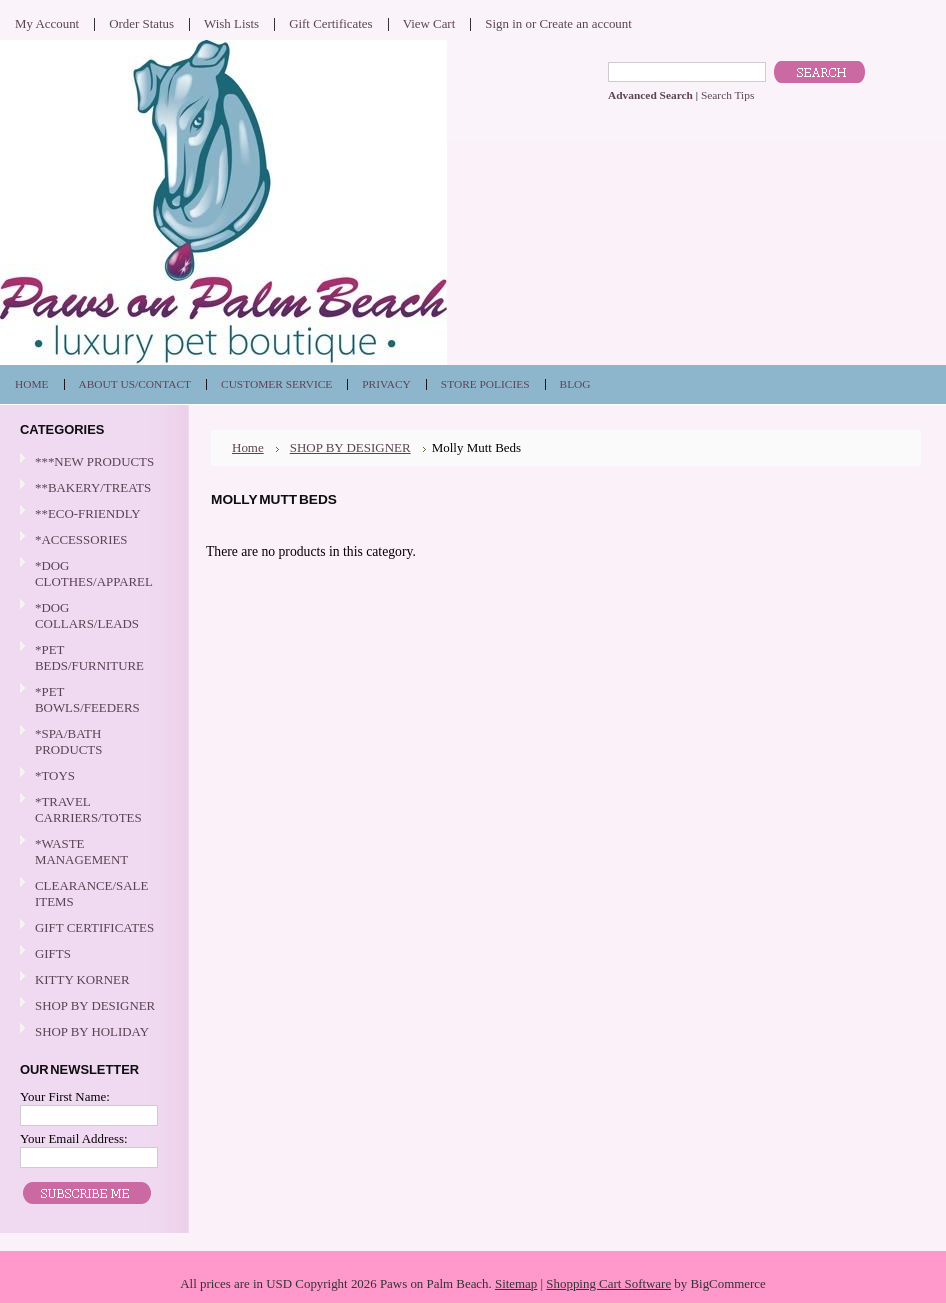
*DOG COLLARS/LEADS (92, 615)
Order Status (141, 23)
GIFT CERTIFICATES (94, 927)
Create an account (585, 23)
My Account (47, 23)
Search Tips (727, 95)
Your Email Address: (74, 1138)
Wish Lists (231, 23)
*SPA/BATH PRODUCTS (68, 741)
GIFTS (92, 954)
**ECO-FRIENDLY (88, 513)
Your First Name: (65, 1096)
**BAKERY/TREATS (92, 488)
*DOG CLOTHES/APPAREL (92, 573)
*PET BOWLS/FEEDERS (92, 699)
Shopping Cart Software (608, 1283)
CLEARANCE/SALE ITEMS (91, 893)
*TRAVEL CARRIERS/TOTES (92, 809)
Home (248, 447)
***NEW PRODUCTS (94, 461)
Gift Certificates (331, 23)
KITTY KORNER (82, 979)
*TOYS (92, 776)
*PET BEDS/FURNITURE (92, 657)
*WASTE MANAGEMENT (92, 851)
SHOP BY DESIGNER (92, 1006)
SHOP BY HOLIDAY (92, 1032)
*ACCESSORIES (92, 540)
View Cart (429, 23)
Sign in (503, 23)
